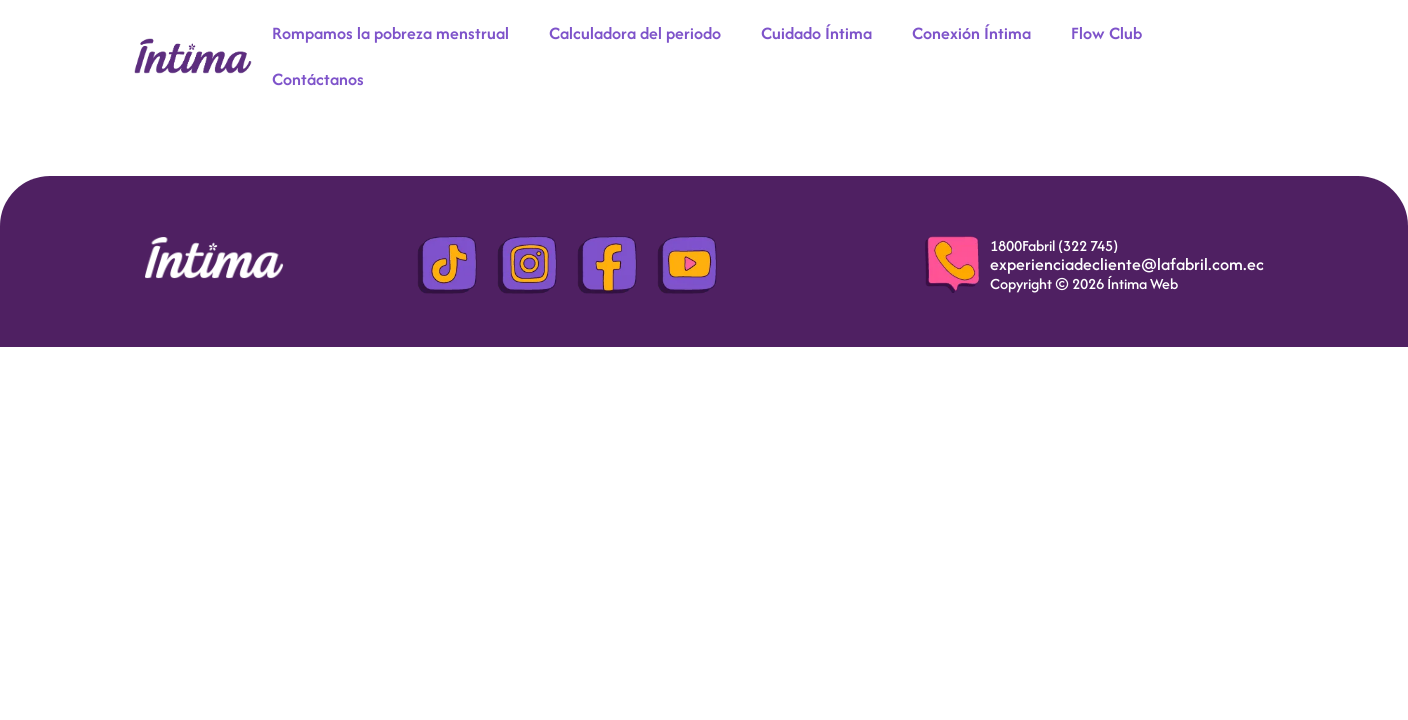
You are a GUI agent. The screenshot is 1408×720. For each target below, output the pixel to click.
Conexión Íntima (971, 33)
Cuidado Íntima (816, 33)
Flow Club (1106, 33)
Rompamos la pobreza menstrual (390, 33)
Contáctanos (318, 79)
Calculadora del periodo (635, 33)
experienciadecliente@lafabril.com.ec (1127, 264)
